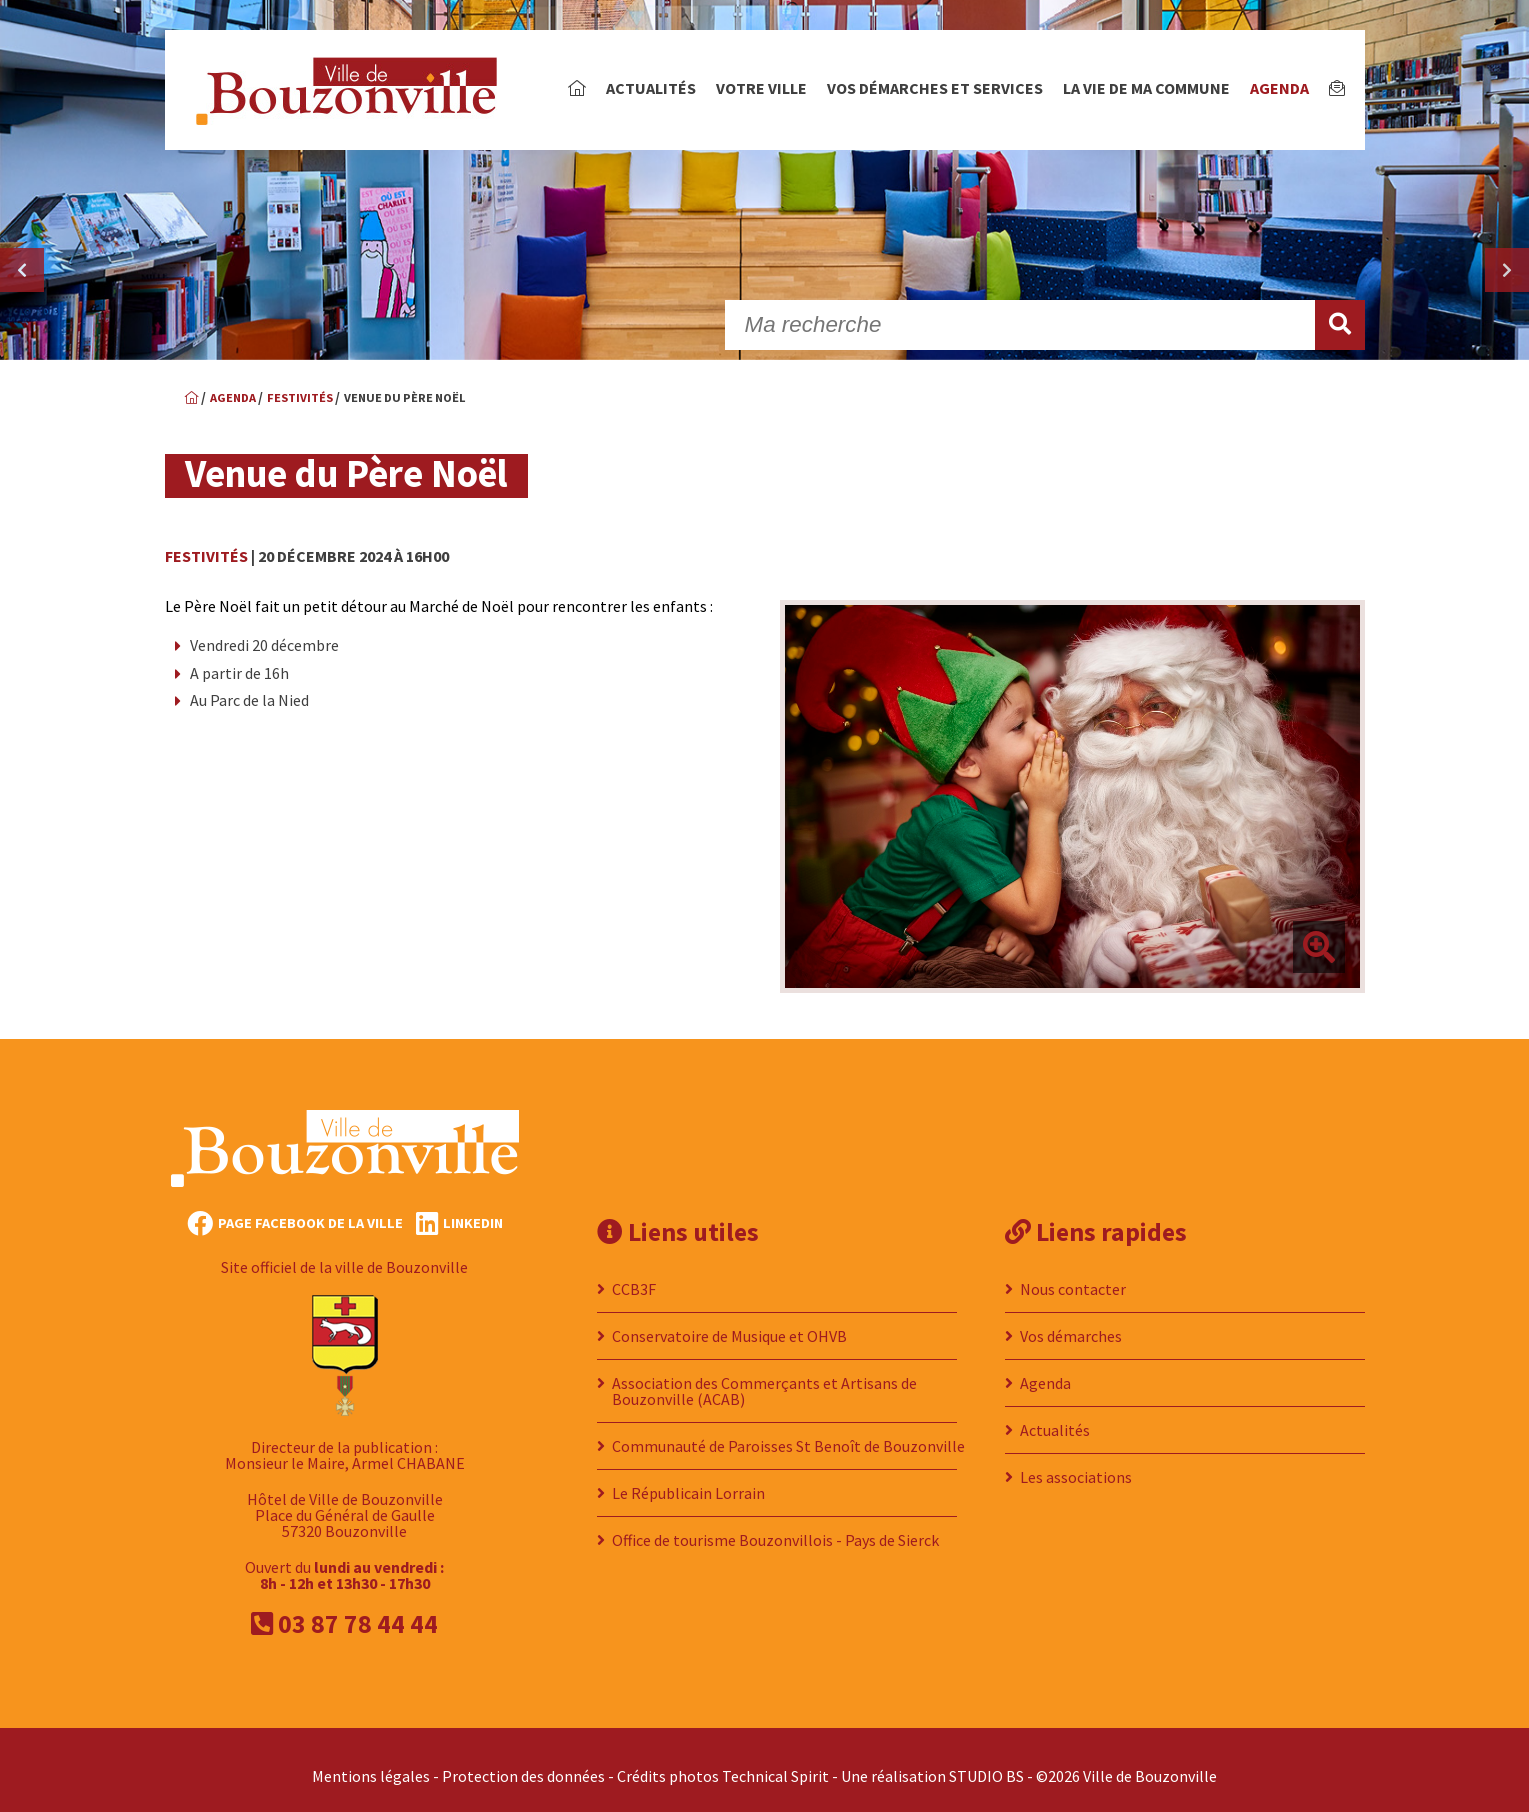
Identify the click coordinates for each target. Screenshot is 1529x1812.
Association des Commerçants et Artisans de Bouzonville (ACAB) (764, 1379)
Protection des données (523, 1764)
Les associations (1076, 1465)
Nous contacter (1073, 1277)
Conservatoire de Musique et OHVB (729, 1324)
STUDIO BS (986, 1764)
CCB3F (634, 1277)
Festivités (206, 556)
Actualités (651, 88)
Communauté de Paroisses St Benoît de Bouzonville (788, 1434)
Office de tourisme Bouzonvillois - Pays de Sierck (775, 1528)
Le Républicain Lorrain (688, 1481)
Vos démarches (1071, 1324)
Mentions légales (371, 1764)
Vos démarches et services (935, 88)
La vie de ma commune (1146, 88)
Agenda (1279, 88)
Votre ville (761, 88)
